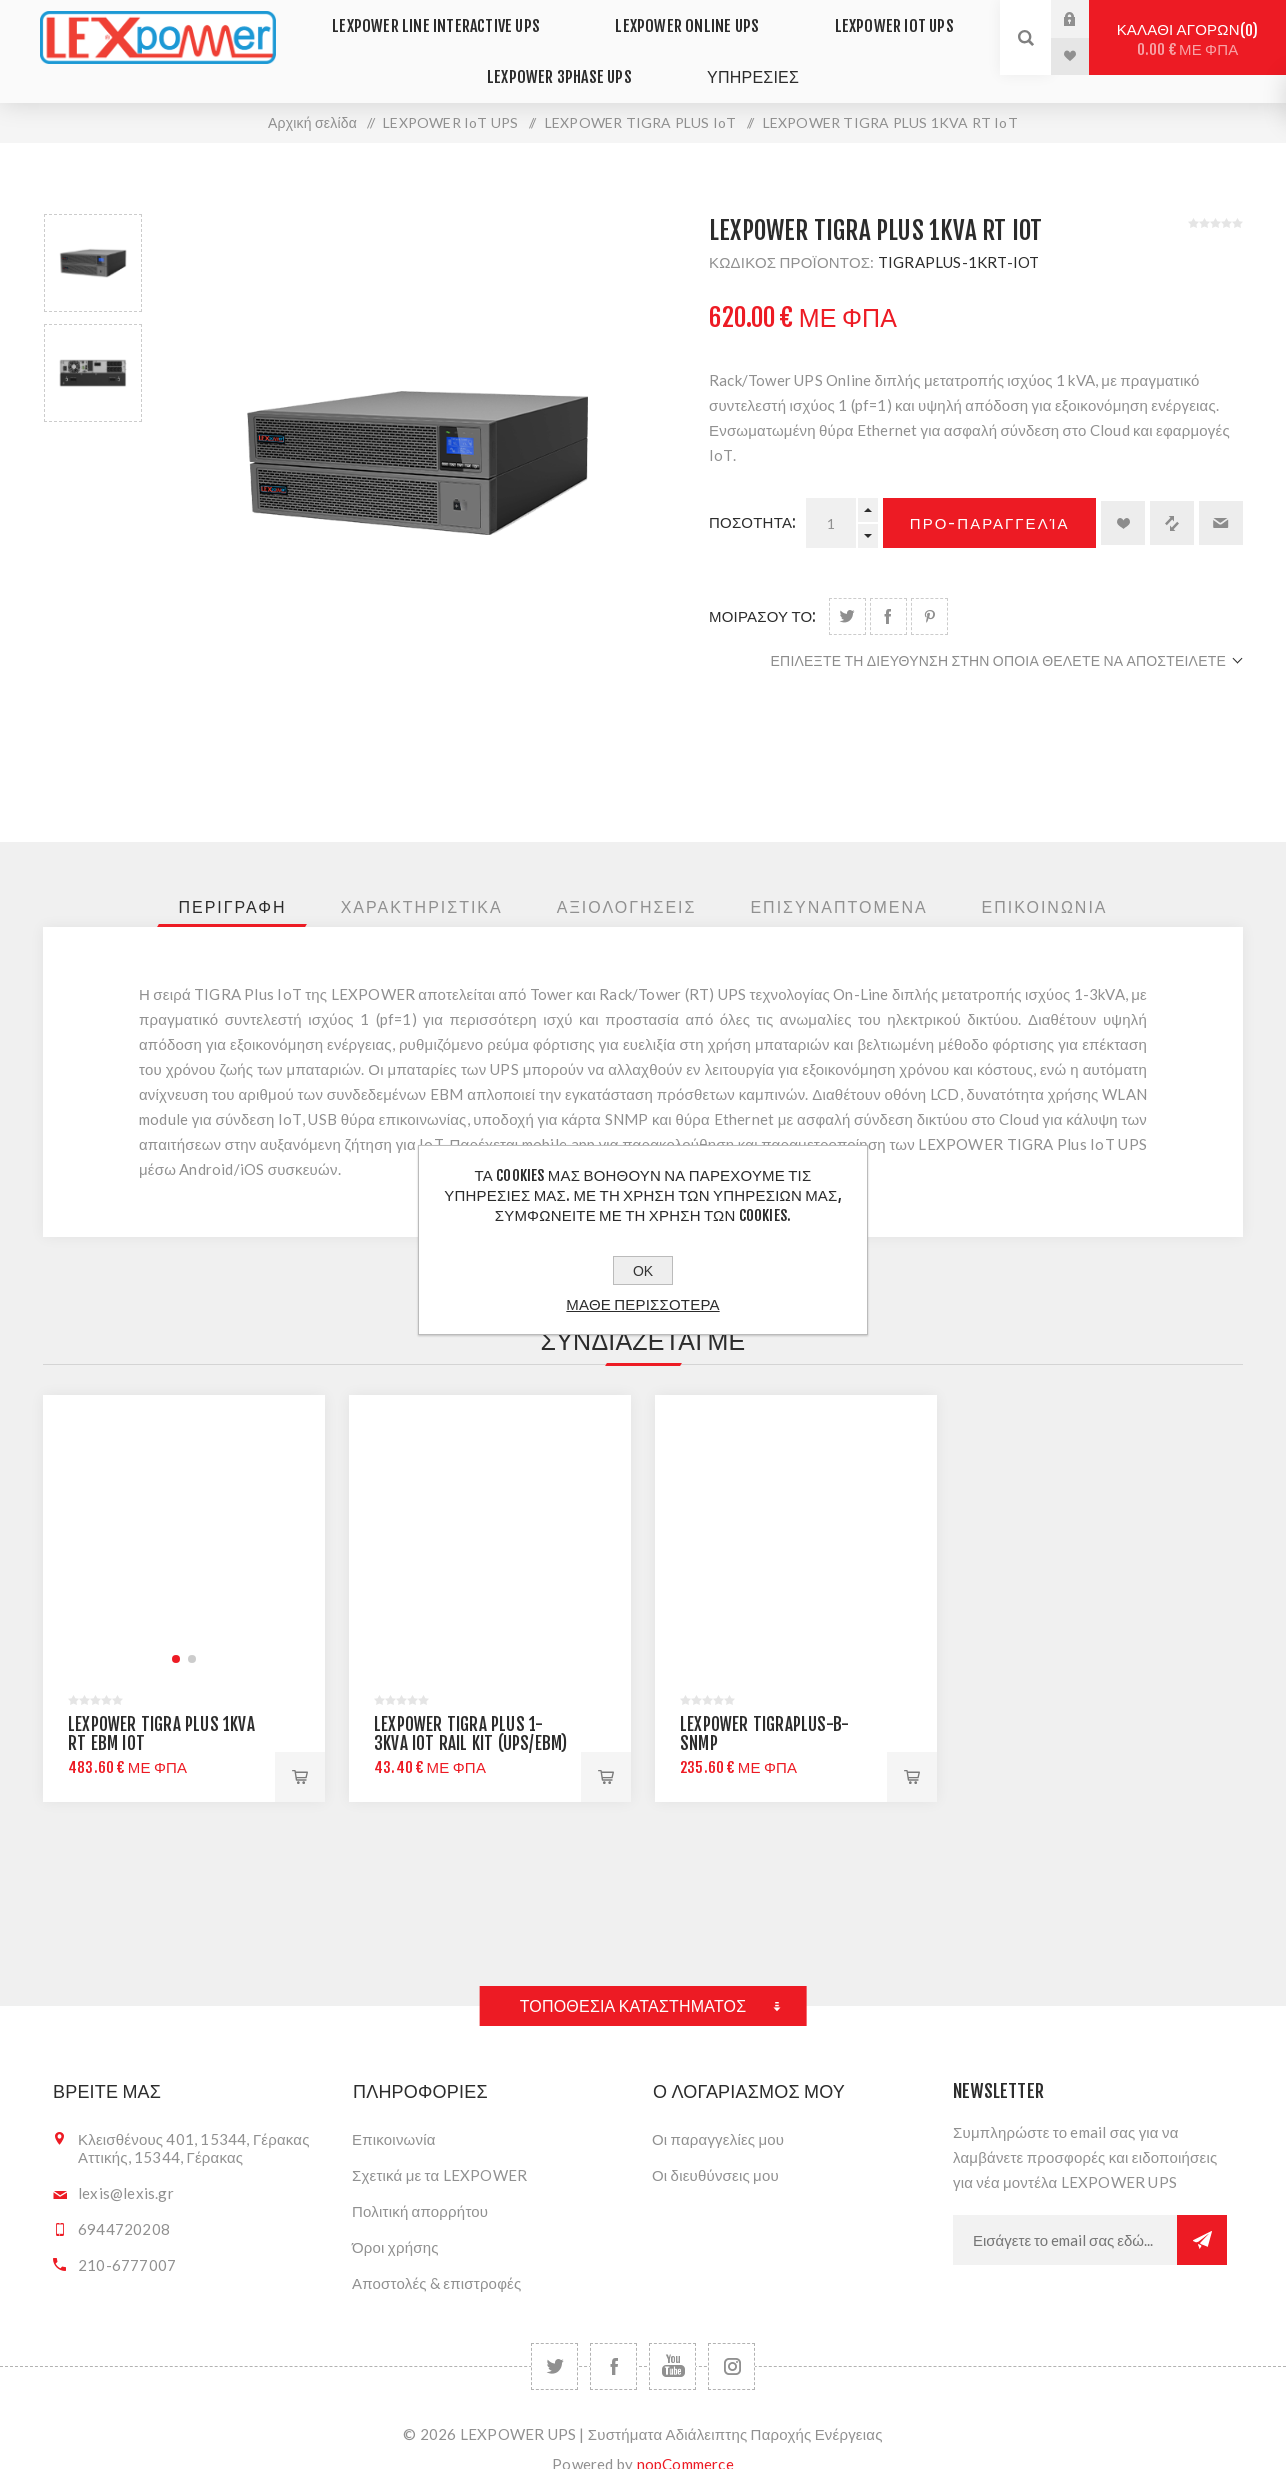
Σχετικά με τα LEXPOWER (439, 2147)
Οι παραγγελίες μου (718, 2111)
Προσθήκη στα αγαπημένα (1123, 495)
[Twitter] (554, 2338)
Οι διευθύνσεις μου (715, 2147)
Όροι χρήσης (395, 2219)
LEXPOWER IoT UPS (878, 18)
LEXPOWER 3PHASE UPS (569, 56)
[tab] (232, 879)
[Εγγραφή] (1065, 2212)
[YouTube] (672, 2338)
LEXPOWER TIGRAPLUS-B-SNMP (764, 1706)
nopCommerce (685, 2436)
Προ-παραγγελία (990, 495)
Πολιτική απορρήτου (420, 2183)
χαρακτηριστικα (422, 879)
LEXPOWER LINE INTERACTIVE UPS (455, 18)
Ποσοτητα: (752, 494)
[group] (184, 1508)
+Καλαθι (912, 1749)
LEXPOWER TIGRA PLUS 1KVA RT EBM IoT (161, 1706)
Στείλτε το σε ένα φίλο (1221, 495)
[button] (176, 1631)
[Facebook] (613, 2338)
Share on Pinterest (929, 588)
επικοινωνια (1045, 879)
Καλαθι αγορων (1187, 39)
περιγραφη (232, 879)
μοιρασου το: (763, 588)
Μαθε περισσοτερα (642, 1304)
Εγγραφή (1202, 2212)
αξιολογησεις (627, 879)
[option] (93, 235)
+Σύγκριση (1172, 495)
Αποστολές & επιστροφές (436, 2255)
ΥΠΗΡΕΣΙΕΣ (745, 55)
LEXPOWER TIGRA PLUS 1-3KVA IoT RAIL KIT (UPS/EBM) (470, 1706)
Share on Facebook (888, 588)
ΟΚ (643, 1270)
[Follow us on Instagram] (731, 2338)
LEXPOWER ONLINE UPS (690, 18)
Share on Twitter (847, 588)
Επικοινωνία (394, 2111)
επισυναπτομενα (838, 879)
